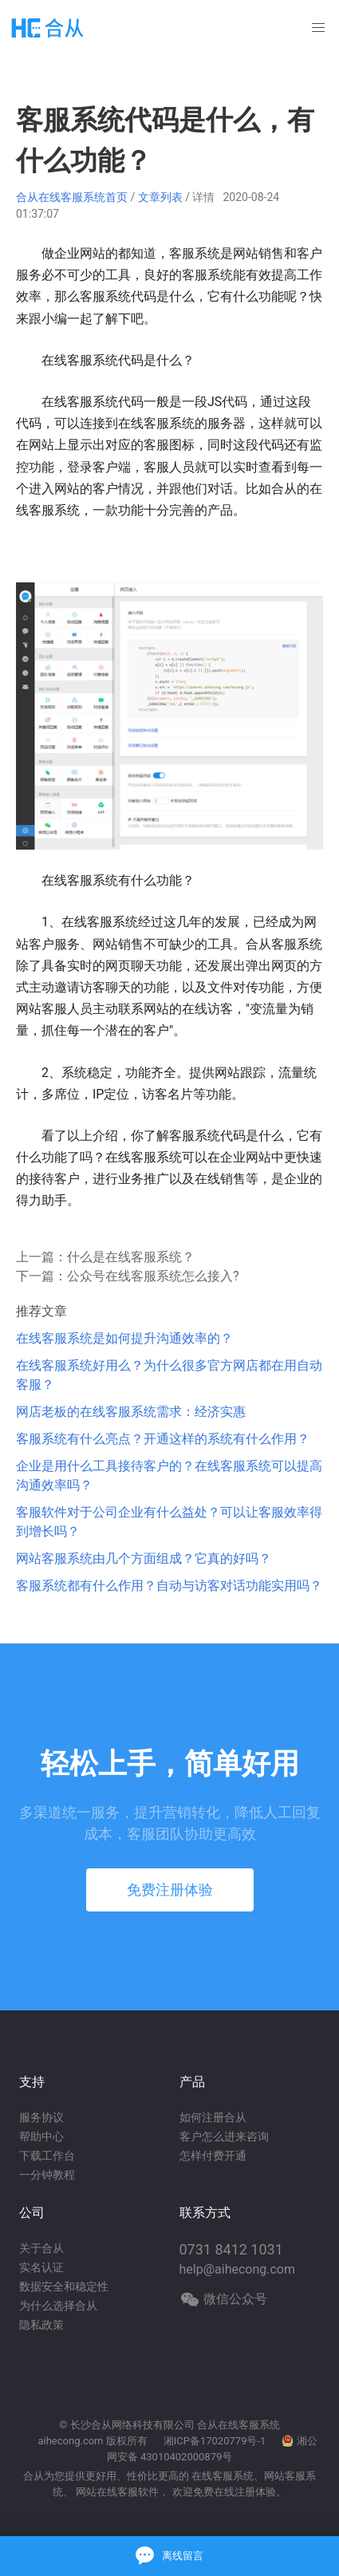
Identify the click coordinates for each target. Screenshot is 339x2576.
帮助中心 (41, 2136)
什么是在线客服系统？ (131, 1256)
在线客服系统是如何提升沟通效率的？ (124, 1338)
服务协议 (41, 2117)
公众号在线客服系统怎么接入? (153, 1276)
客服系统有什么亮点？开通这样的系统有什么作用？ (162, 1438)
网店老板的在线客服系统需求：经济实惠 (131, 1411)
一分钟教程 (47, 2174)
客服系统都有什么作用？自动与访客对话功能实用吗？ (169, 1585)
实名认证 (41, 2267)
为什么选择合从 (58, 2305)
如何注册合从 (212, 2117)
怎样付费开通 (212, 2155)
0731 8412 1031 (231, 2249)
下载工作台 (47, 2155)
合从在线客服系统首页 (72, 197)
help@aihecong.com (237, 2269)
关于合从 (41, 2248)
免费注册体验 (170, 1889)
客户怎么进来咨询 (224, 2136)
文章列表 (160, 197)
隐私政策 (41, 2324)
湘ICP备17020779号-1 (215, 2441)
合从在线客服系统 (238, 2425)
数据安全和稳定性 (63, 2286)
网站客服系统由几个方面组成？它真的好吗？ (143, 1558)
